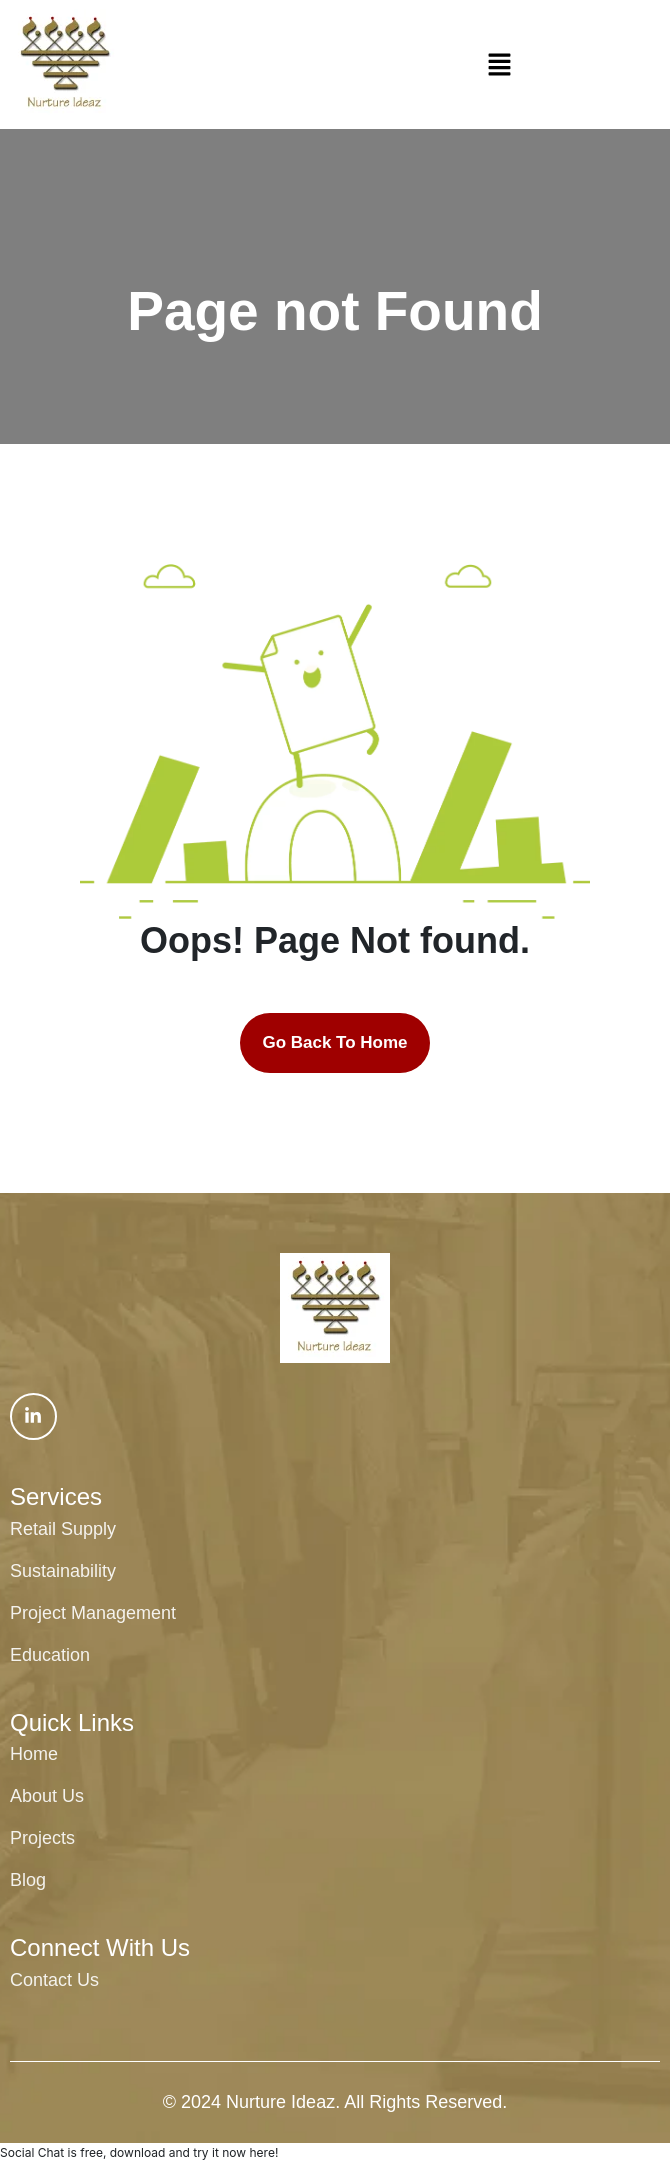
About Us (47, 1796)
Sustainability (63, 1571)
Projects (42, 1838)
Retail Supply (63, 1529)
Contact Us (54, 1980)
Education (50, 1655)
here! (263, 2152)
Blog (28, 1880)
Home (34, 1754)
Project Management (93, 1613)
